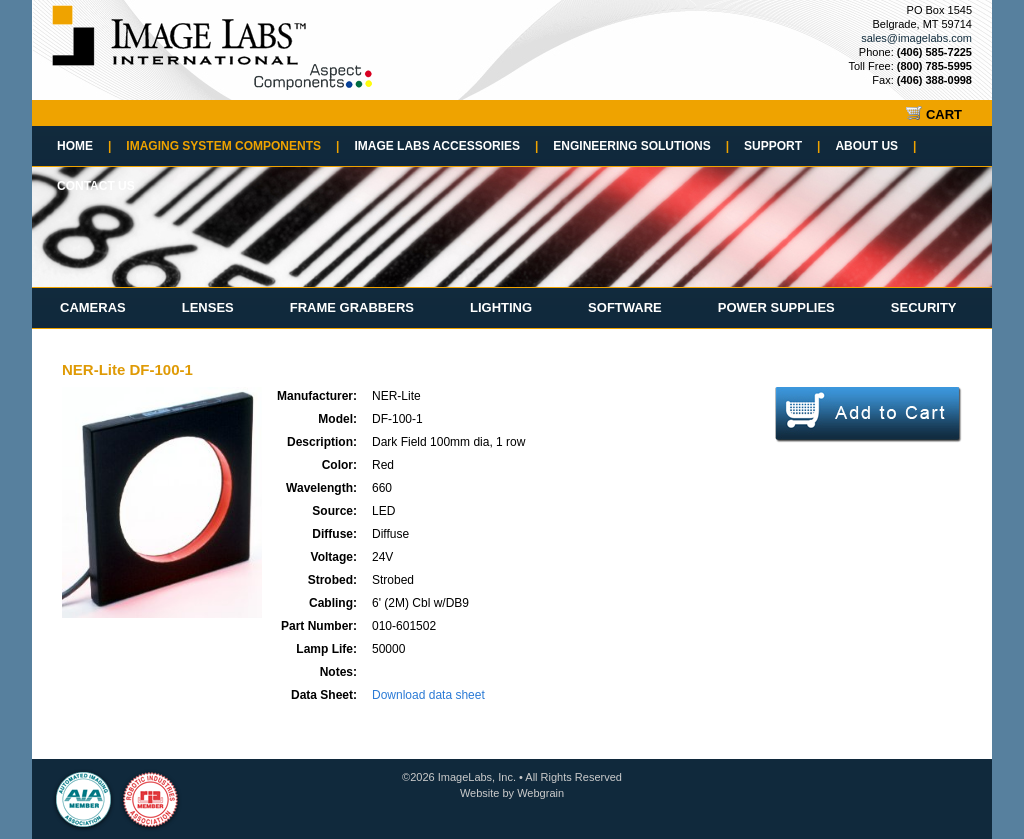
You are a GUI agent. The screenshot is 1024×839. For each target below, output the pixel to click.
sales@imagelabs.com (916, 38)
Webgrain (540, 793)
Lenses (208, 307)
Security (924, 307)
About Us (875, 146)
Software (625, 307)
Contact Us (96, 186)
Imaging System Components (232, 146)
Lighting (501, 307)
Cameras (93, 307)
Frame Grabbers (352, 307)
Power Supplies (776, 307)
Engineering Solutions (641, 146)
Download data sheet (428, 695)
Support (782, 146)
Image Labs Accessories (446, 146)
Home (84, 146)
